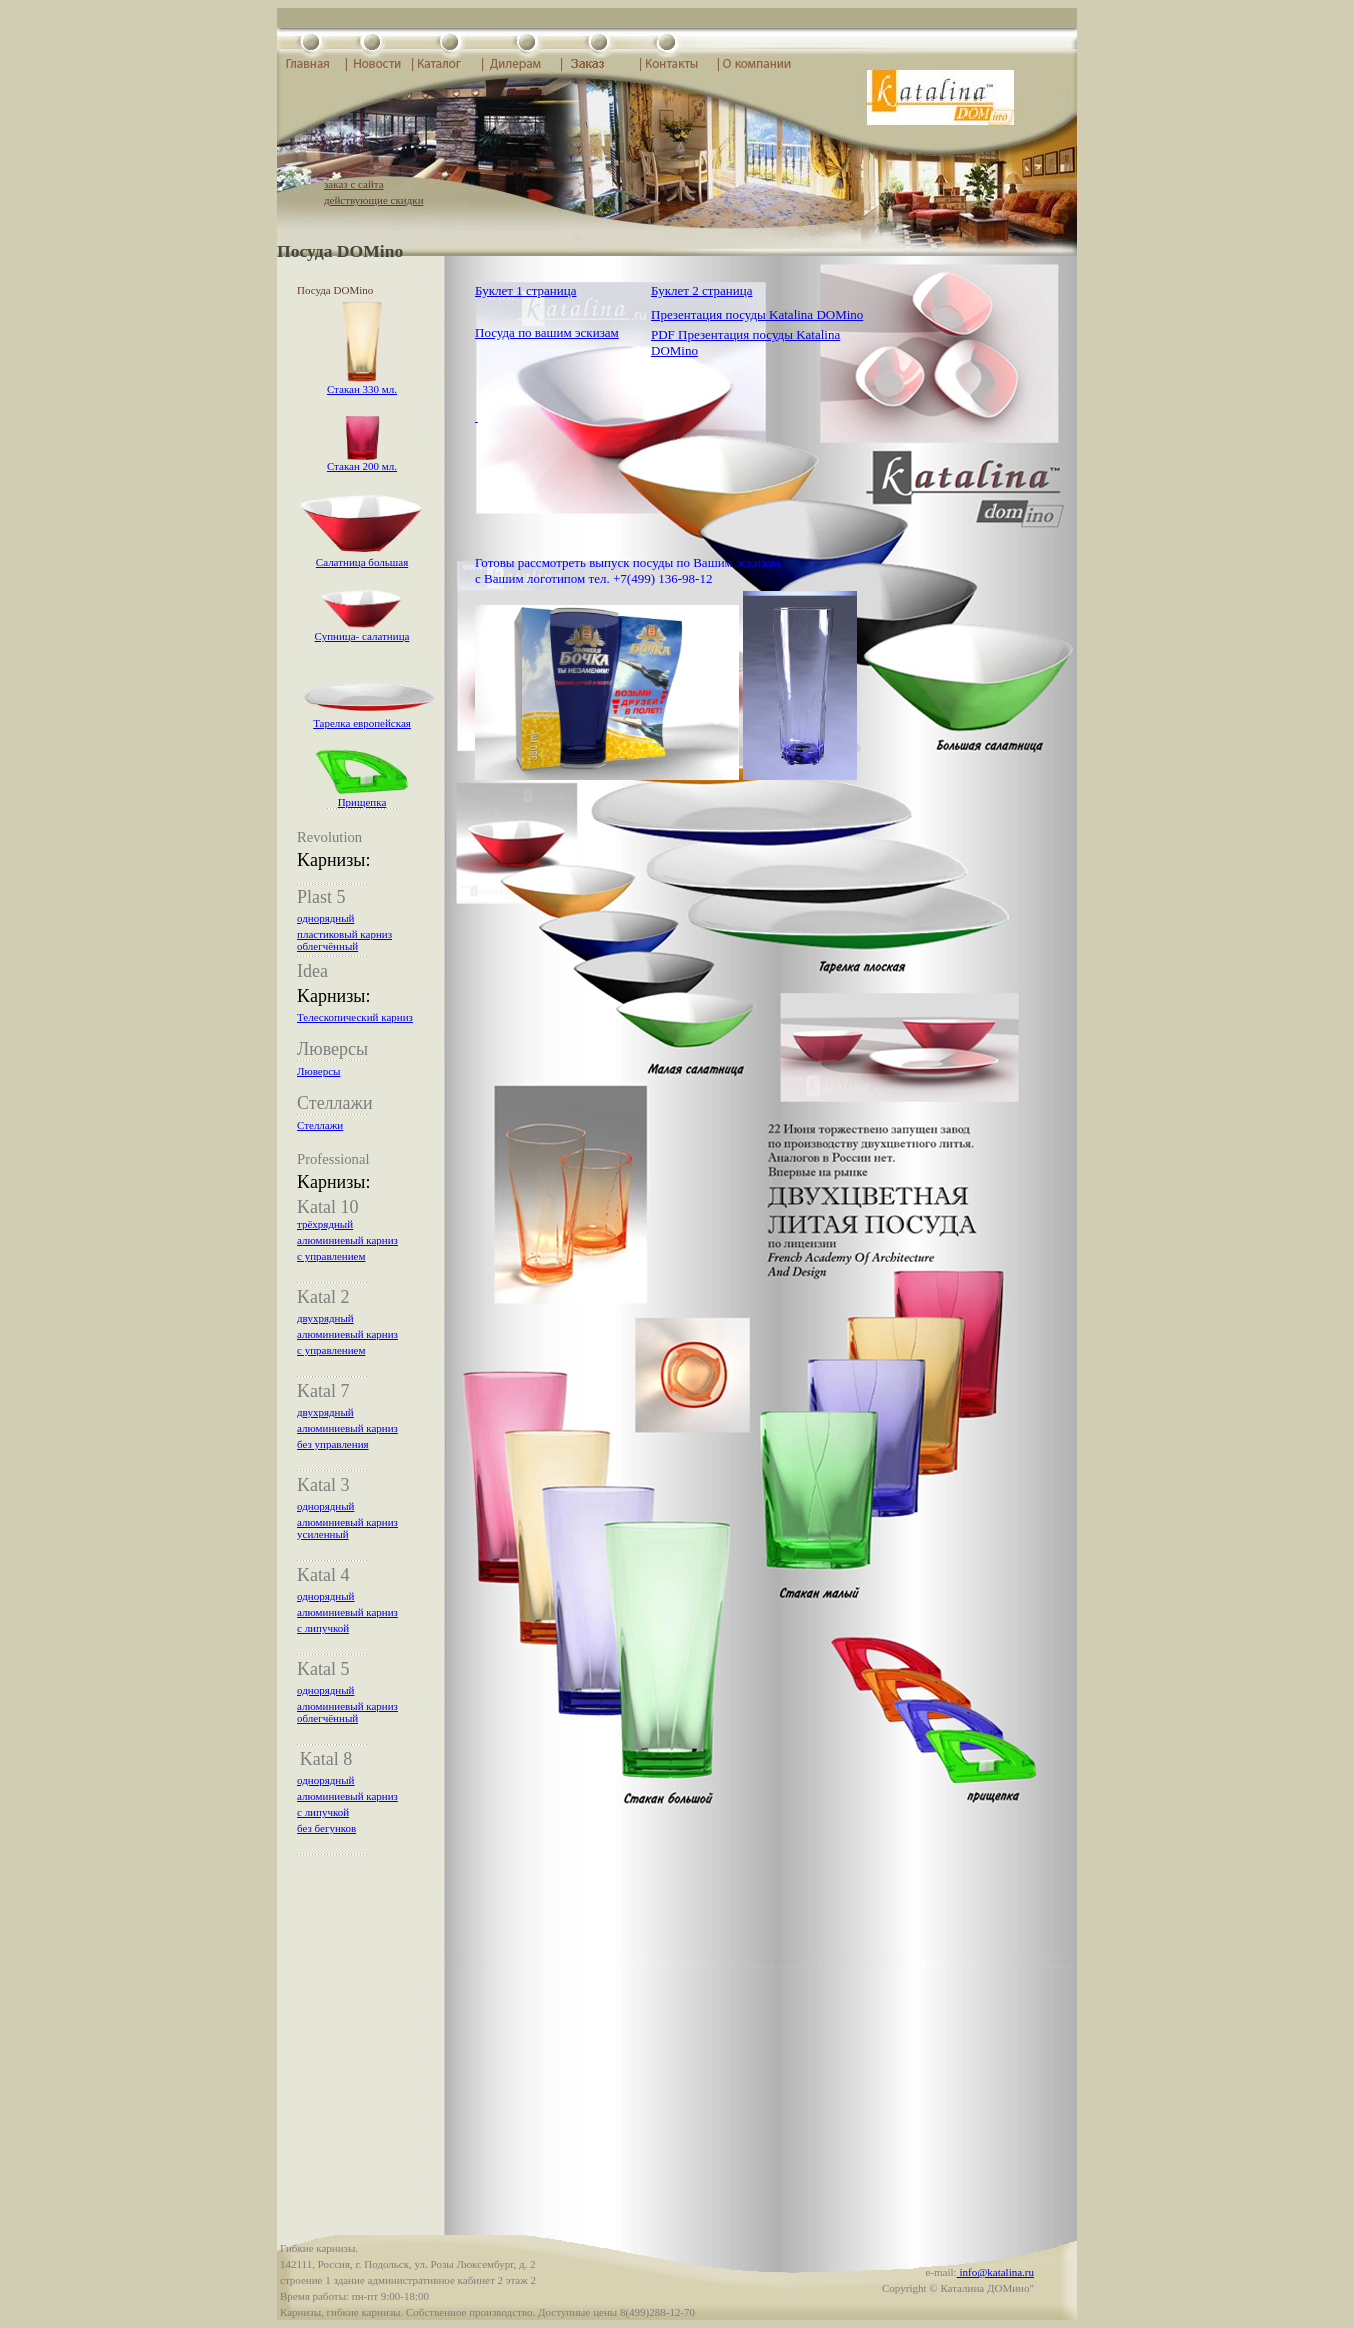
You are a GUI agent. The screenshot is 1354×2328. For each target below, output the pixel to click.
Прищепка (362, 802)
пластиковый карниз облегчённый (344, 940)
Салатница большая (362, 562)
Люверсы (318, 1071)
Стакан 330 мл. (362, 389)
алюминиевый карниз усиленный (347, 1528)
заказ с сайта (354, 184)
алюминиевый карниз (347, 1240)
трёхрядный (325, 1224)
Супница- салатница (362, 636)
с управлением (331, 1256)
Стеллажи (320, 1125)
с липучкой (323, 1628)
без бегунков (326, 1828)
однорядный (326, 918)
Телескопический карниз (355, 1017)
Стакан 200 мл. (362, 466)
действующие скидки (374, 200)
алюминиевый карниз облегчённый (347, 1712)
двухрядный (325, 1318)
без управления (333, 1444)
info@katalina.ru (995, 2272)
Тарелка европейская (362, 723)
